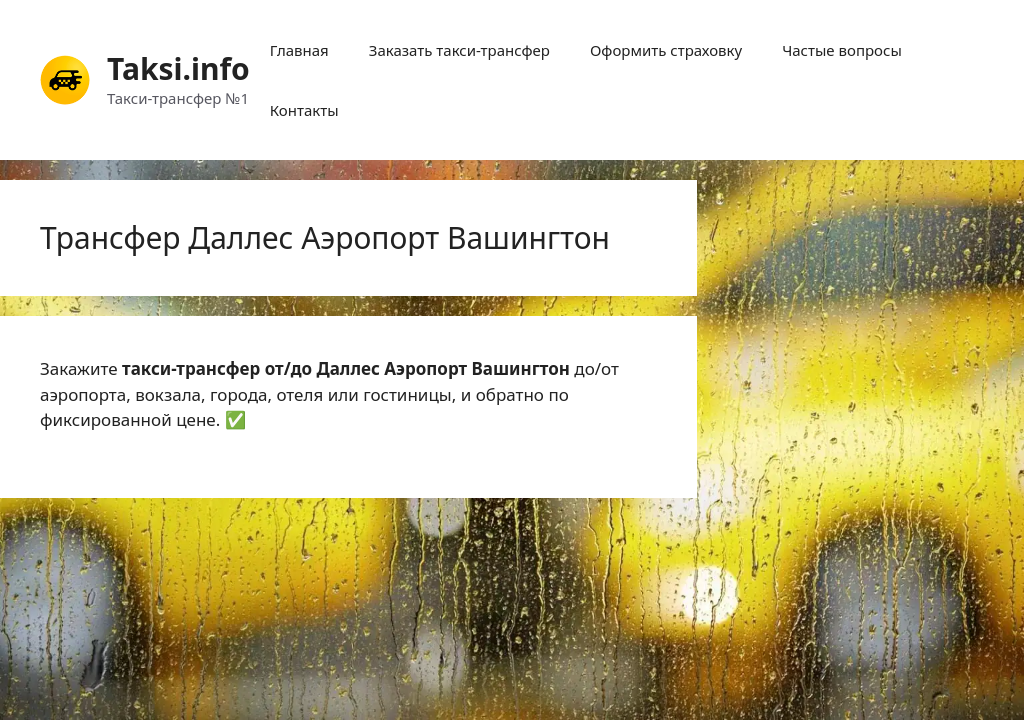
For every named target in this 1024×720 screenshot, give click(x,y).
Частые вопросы (842, 50)
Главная (299, 50)
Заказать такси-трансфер (459, 50)
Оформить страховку (666, 50)
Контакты (304, 110)
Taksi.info (178, 68)
